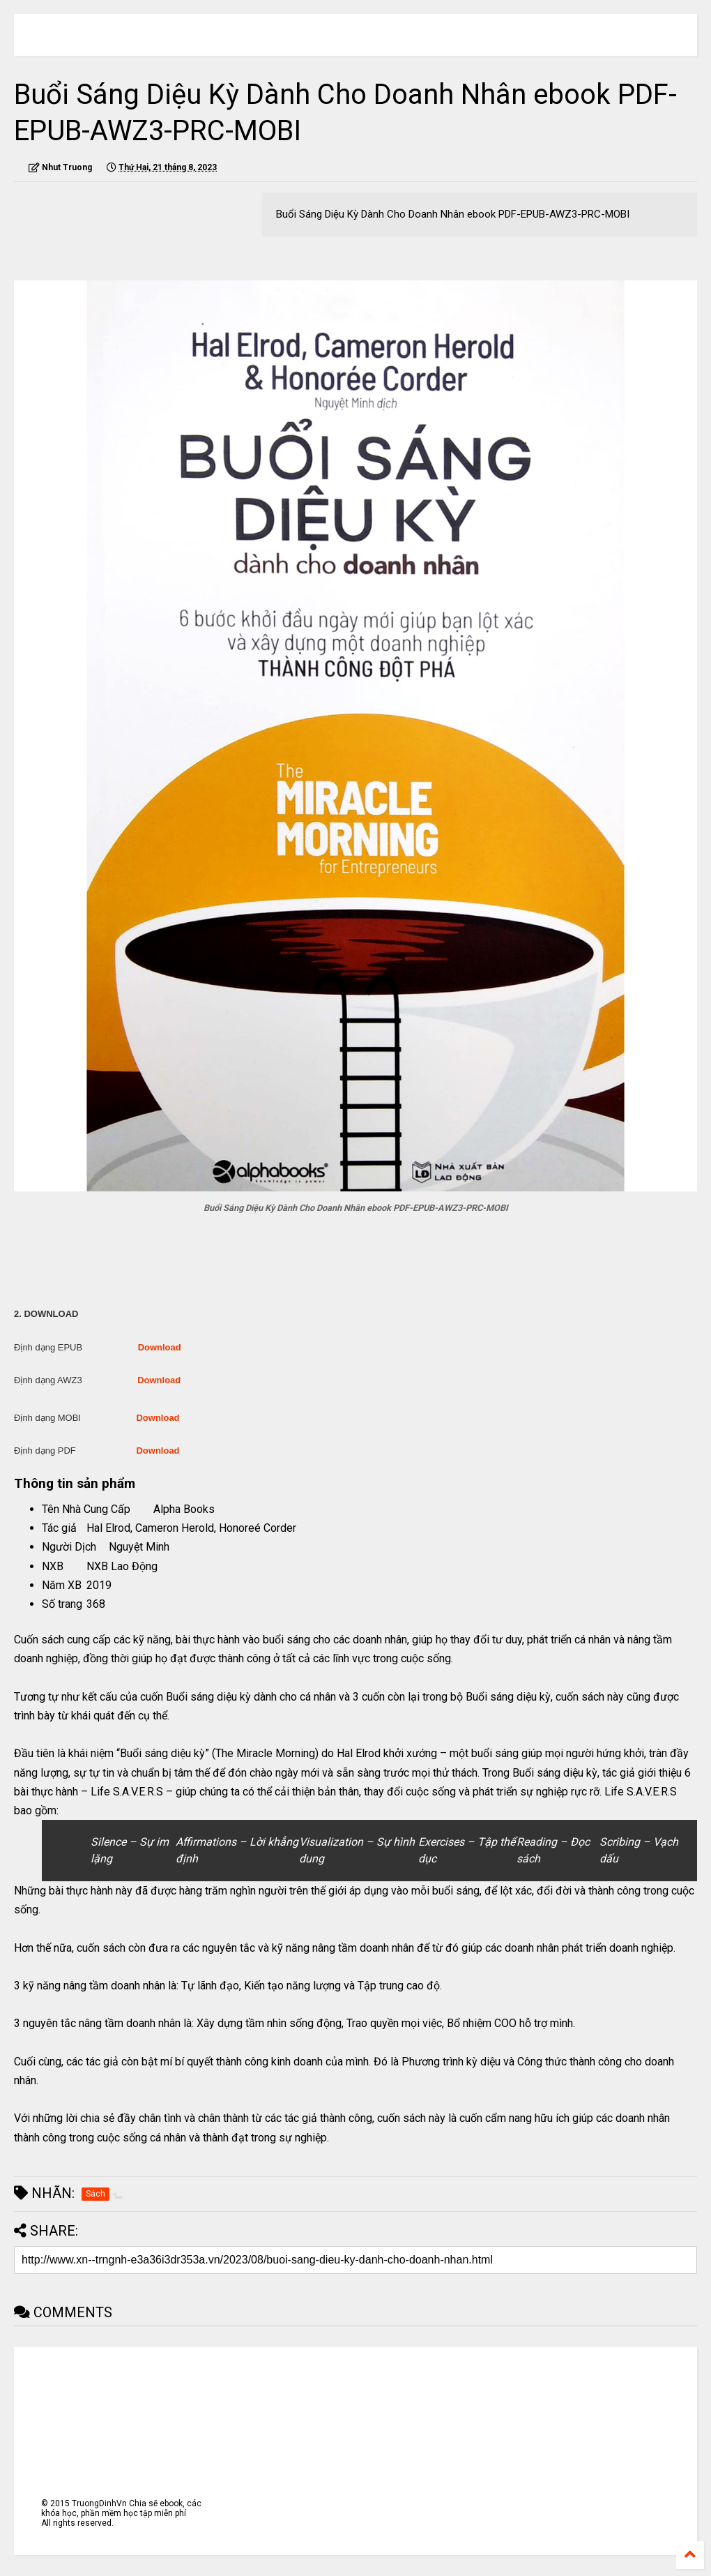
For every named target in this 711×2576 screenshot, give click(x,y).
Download (159, 1347)
